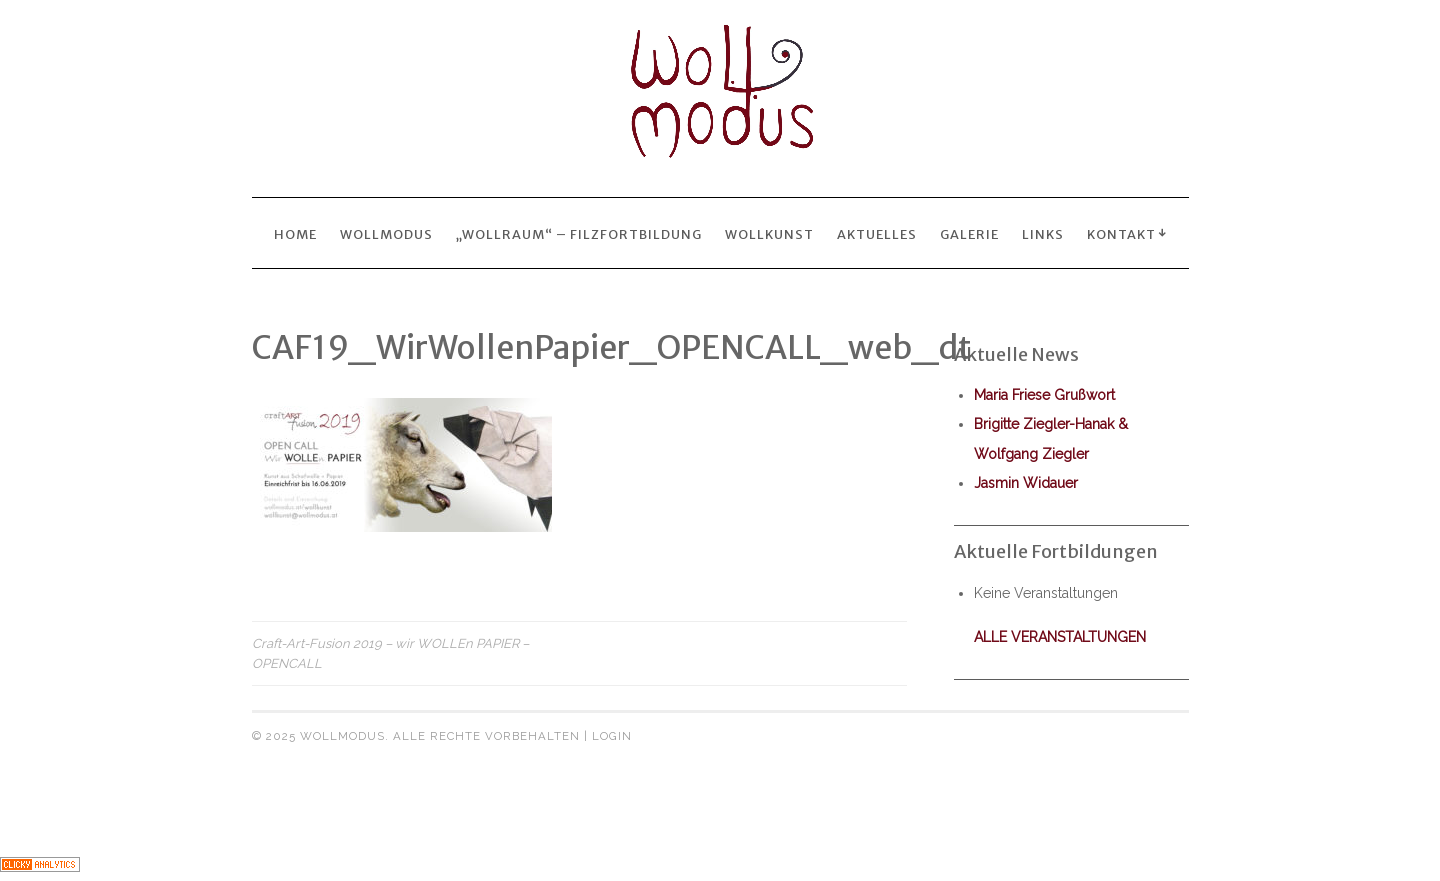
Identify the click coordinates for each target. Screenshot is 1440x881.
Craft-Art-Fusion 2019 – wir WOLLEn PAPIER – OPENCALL (390, 653)
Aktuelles (877, 234)
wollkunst (769, 234)
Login (612, 736)
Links (1043, 234)
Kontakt (1121, 234)
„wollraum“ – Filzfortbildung (579, 234)
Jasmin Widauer (1026, 483)
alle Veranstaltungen (1060, 637)
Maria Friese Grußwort (1044, 395)
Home (295, 234)
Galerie (969, 234)
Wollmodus (386, 234)
